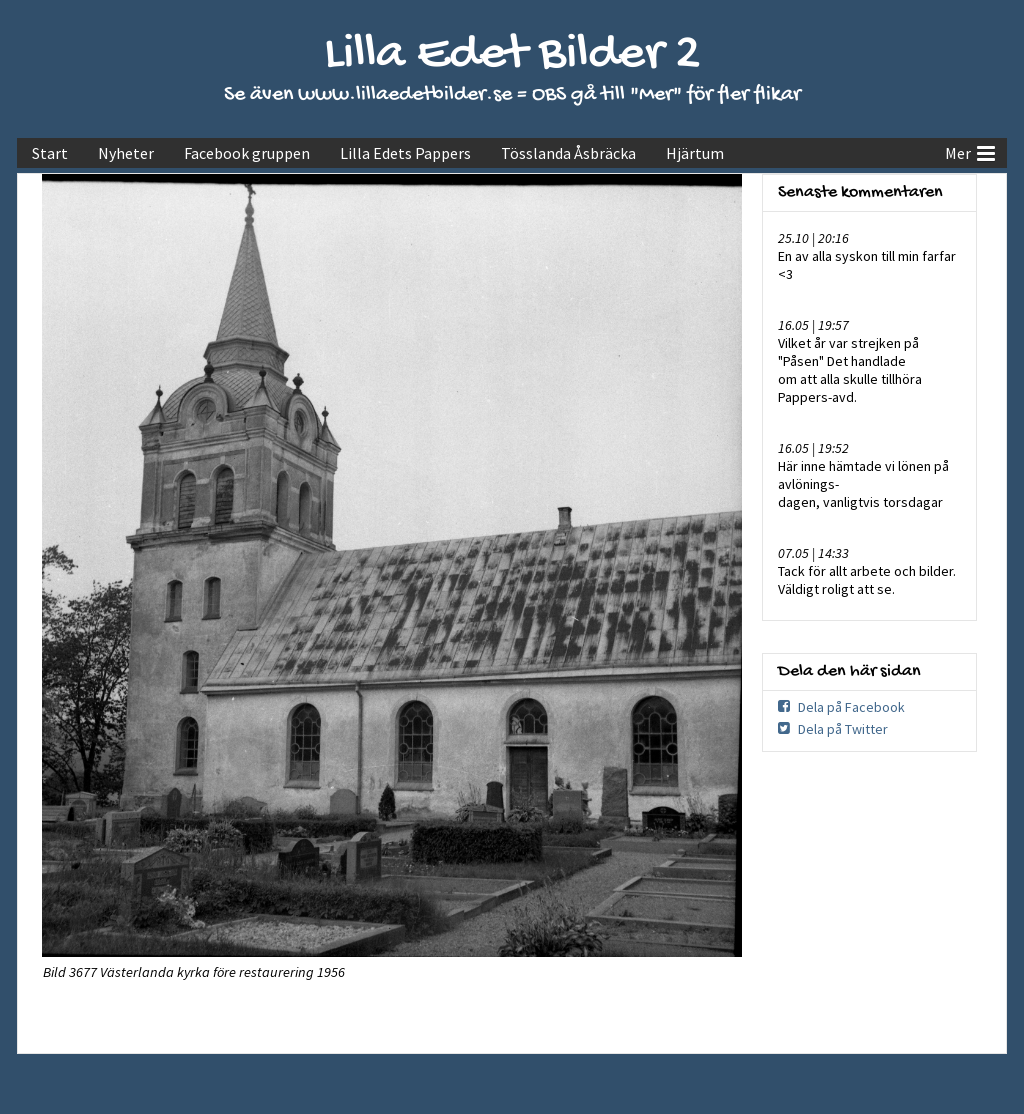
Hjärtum (695, 153)
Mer (970, 151)
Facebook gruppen (247, 153)
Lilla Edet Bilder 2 (512, 55)
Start (50, 153)
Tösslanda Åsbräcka (568, 153)
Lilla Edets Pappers (405, 153)
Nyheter (126, 153)
